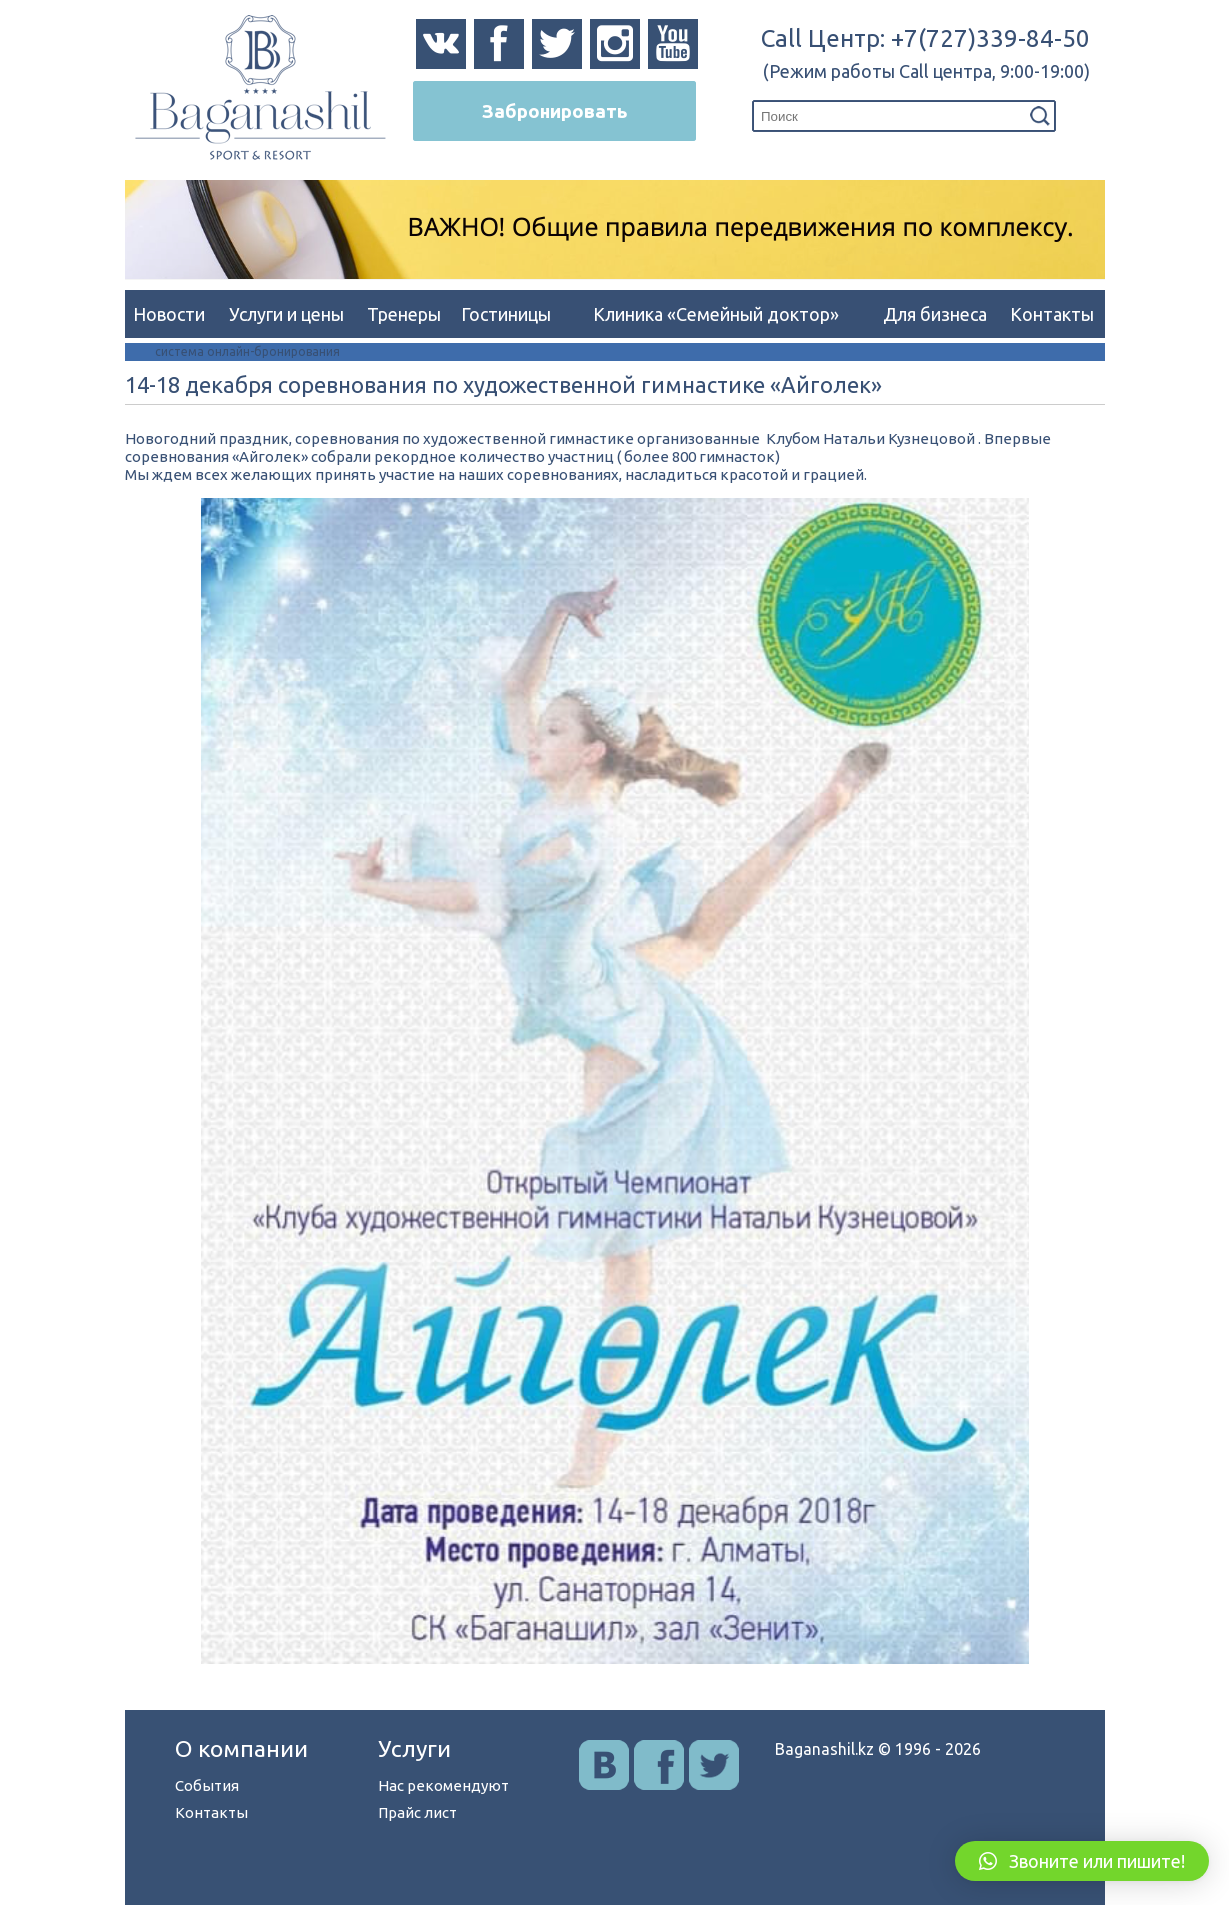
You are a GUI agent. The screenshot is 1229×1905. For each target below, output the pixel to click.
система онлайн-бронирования (247, 351)
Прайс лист (417, 1812)
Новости (169, 314)
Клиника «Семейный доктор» (716, 314)
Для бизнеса (935, 314)
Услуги (414, 1748)
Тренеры (404, 314)
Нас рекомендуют (443, 1785)
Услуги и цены (286, 314)
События (207, 1785)
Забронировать (554, 111)
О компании (241, 1748)
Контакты (1052, 314)
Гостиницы (506, 314)
